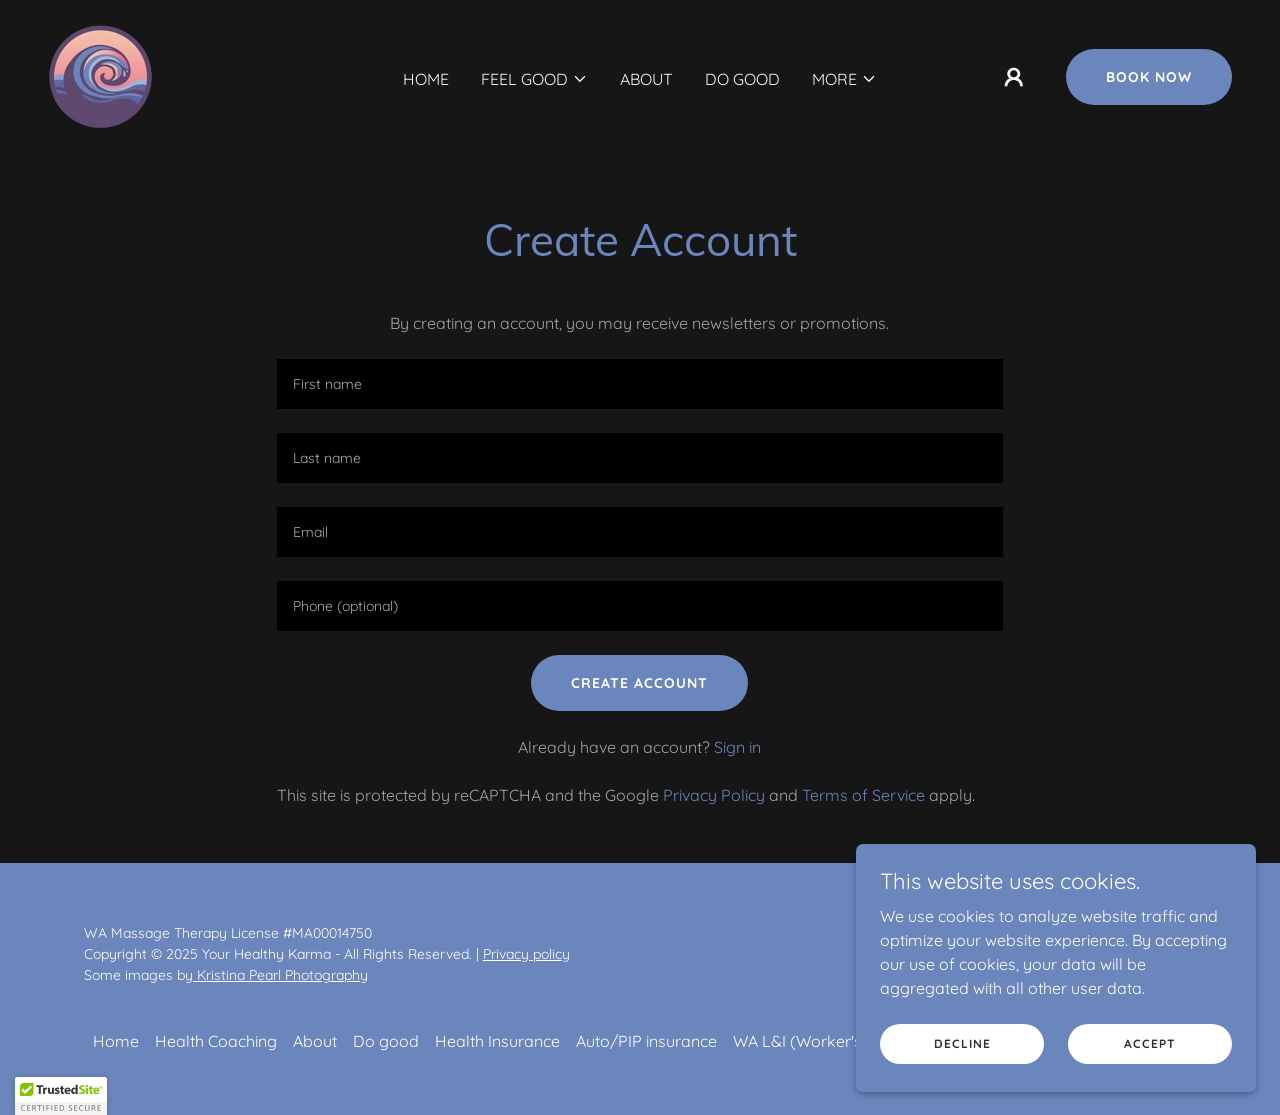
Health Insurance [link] (497, 1041)
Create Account (639, 683)
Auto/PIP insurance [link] (646, 1041)
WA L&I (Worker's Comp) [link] (825, 1041)
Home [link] (426, 79)
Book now (1149, 77)
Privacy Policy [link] (714, 795)
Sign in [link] (737, 747)
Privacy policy (526, 954)
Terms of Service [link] (863, 795)
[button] (534, 79)
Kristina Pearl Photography (280, 975)
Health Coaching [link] (216, 1041)
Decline (962, 1043)
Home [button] (116, 1041)
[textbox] (639, 384)
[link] (100, 75)
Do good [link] (742, 79)
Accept (1150, 1043)
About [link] (646, 79)
